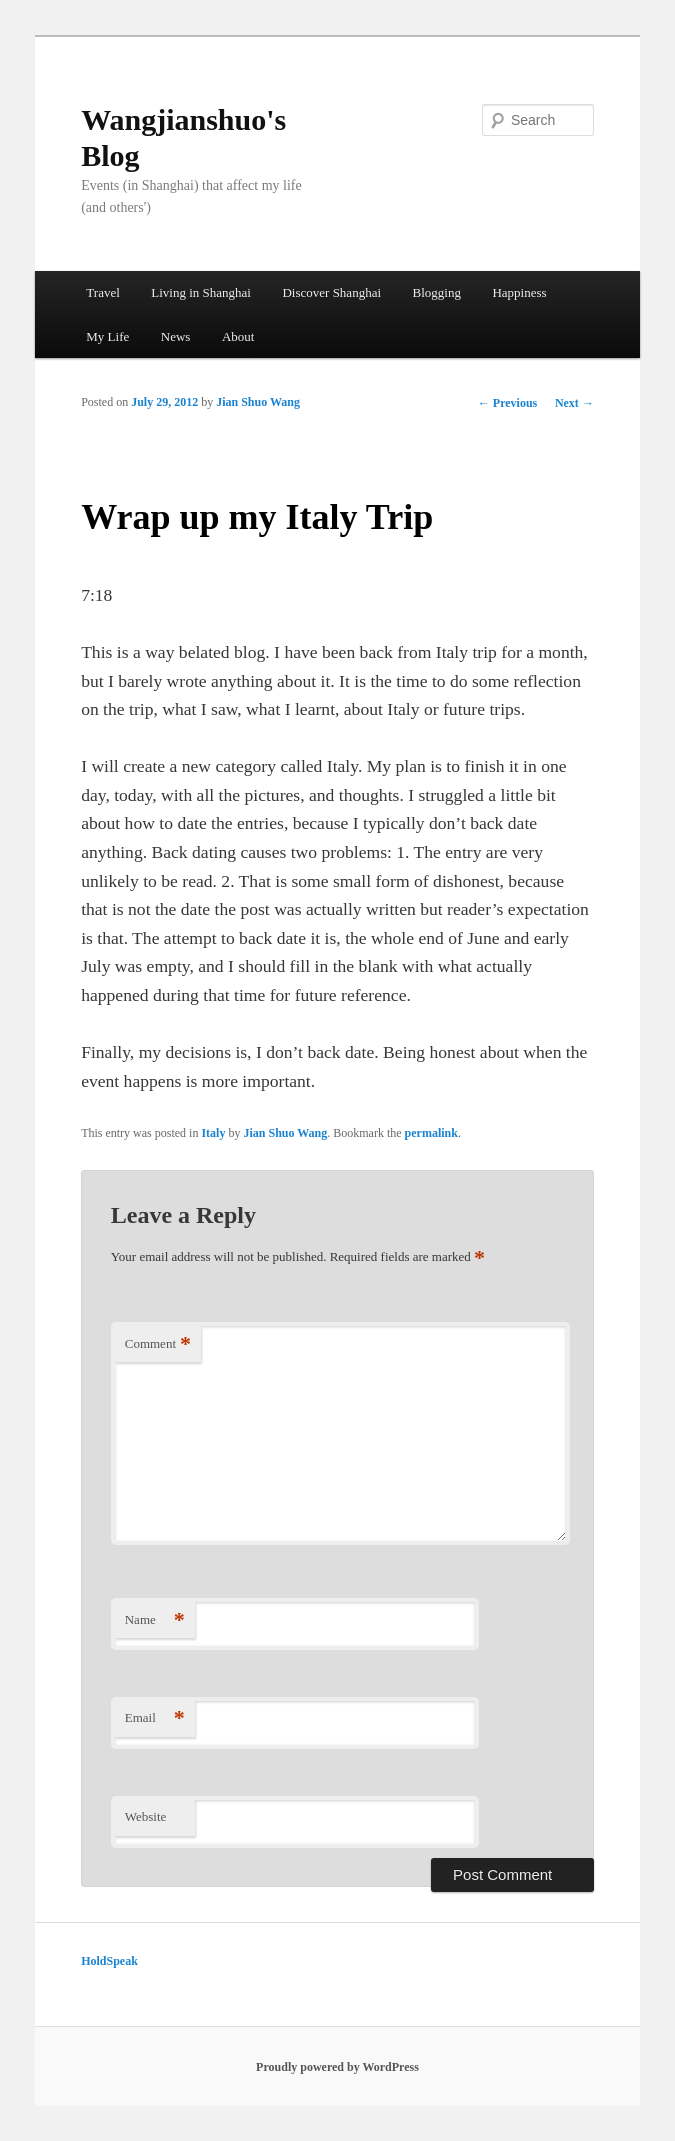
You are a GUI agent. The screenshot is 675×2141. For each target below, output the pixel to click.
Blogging (437, 292)
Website (146, 1816)
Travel (102, 292)
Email (155, 1718)
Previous (507, 403)
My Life (107, 336)
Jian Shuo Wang (258, 402)
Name (155, 1620)
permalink (431, 1133)
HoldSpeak (109, 1961)
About (238, 336)
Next (574, 403)
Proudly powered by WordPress (337, 2067)
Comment (158, 1344)
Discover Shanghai (331, 292)
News (176, 336)
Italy (213, 1133)
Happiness (519, 292)
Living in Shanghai (201, 292)
